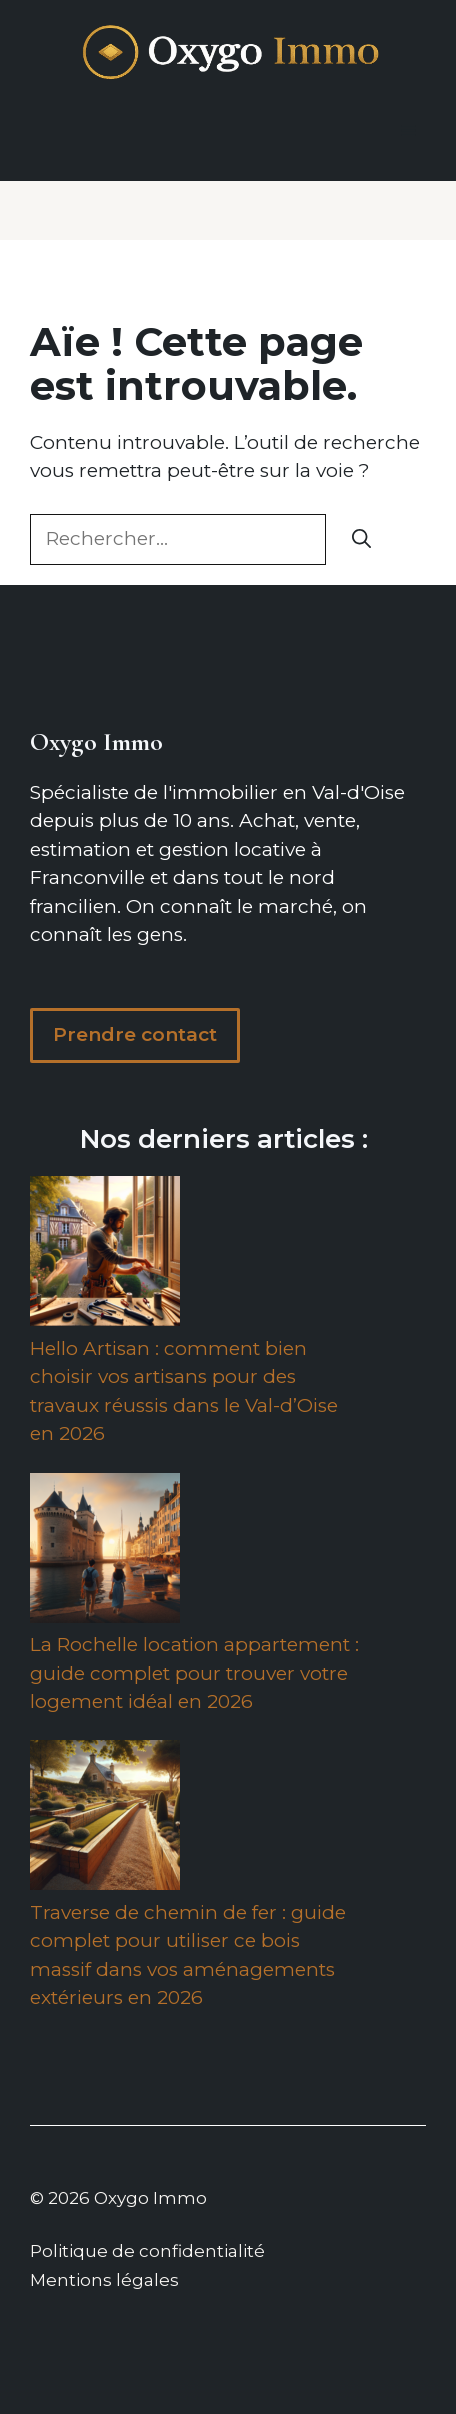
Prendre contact (135, 1034)
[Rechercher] (361, 539)
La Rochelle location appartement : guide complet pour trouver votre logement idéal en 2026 (194, 1673)
